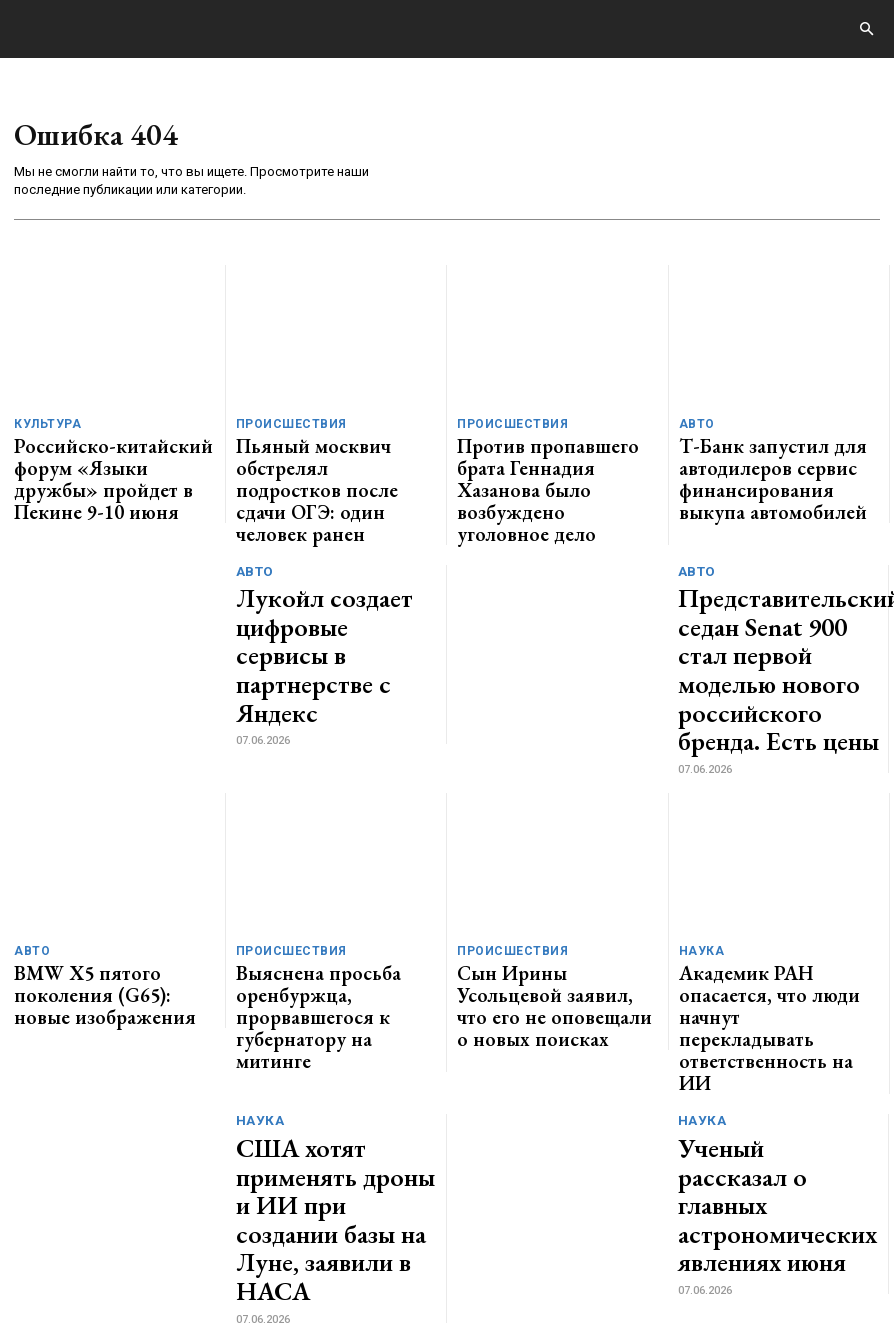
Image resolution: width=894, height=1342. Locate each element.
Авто (694, 424)
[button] (866, 30)
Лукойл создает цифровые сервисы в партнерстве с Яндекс (335, 590)
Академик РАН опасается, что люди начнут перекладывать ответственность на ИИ (773, 874)
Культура (44, 424)
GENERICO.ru (154, 1261)
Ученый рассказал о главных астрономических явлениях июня (776, 992)
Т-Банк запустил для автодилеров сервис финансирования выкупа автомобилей (756, 465)
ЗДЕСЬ (196, 1274)
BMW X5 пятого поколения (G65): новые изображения (100, 866)
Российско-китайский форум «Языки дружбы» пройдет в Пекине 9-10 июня (105, 457)
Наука (698, 841)
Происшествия (286, 424)
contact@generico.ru (406, 1274)
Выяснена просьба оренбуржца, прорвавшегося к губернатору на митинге (331, 874)
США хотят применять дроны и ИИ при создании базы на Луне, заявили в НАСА (335, 992)
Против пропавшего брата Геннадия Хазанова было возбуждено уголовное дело (544, 457)
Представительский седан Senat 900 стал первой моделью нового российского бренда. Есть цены (775, 590)
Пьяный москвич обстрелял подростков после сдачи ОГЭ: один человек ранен (329, 457)
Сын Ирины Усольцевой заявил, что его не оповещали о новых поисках (555, 874)
